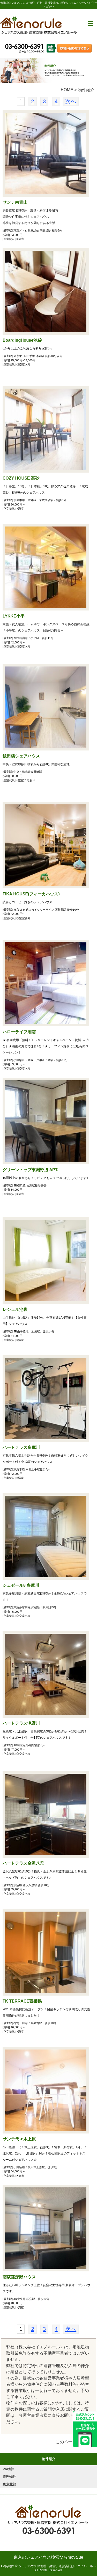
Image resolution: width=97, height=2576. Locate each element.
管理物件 (9, 2477)
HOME (67, 90)
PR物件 (8, 2469)
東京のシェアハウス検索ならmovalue (48, 2557)
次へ (70, 101)
